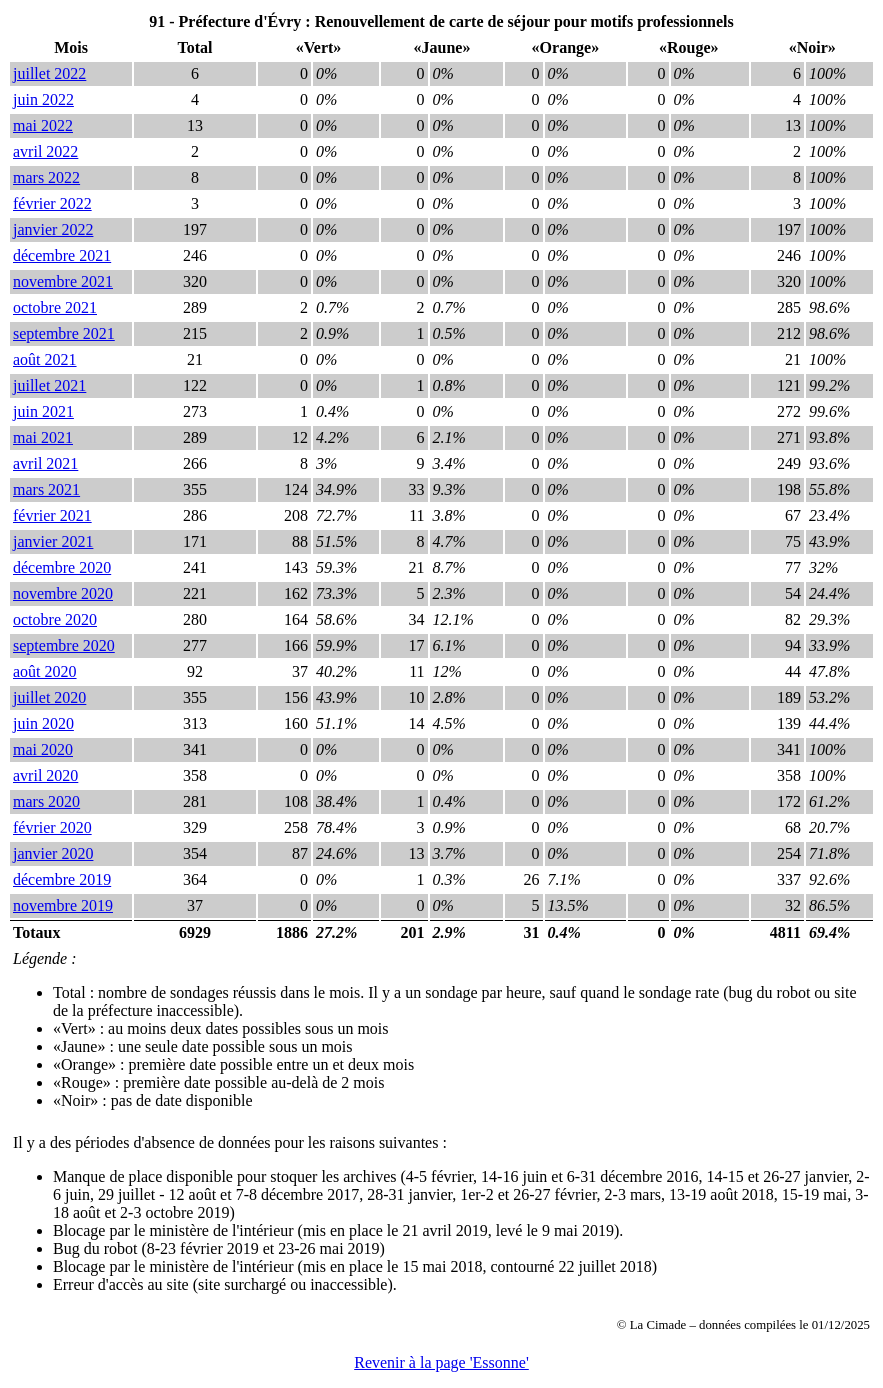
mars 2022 (46, 177)
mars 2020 (46, 801)
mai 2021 (43, 437)
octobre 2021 (55, 307)
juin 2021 (43, 411)
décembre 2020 (62, 567)
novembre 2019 (63, 905)
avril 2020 (45, 775)
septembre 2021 (64, 333)
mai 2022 (43, 125)
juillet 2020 (49, 697)
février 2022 (52, 203)
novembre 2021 (63, 281)
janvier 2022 (53, 229)
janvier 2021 (53, 541)
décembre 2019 (62, 879)
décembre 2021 (62, 255)
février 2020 (52, 827)
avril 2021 (45, 463)
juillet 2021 (49, 385)
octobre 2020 (55, 619)
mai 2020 (43, 749)
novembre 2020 (63, 593)
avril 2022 (45, 151)
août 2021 (45, 359)
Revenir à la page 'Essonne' (441, 1362)
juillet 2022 (49, 73)
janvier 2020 (53, 853)
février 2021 (52, 515)
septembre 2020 (64, 645)
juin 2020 (43, 723)
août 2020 (45, 671)
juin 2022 (43, 99)
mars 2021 (46, 489)
